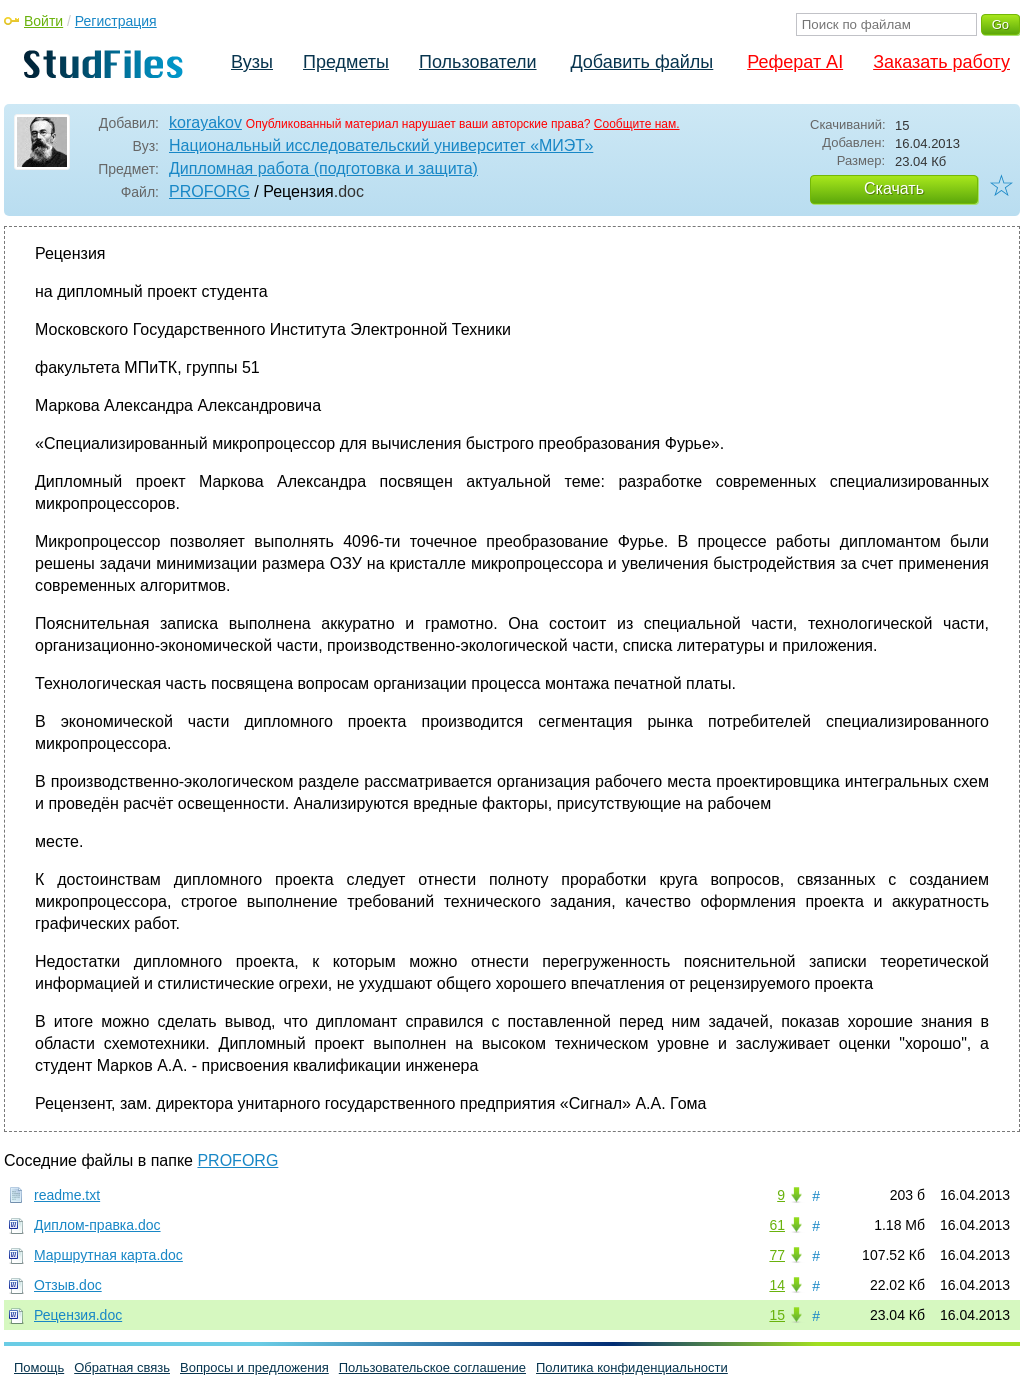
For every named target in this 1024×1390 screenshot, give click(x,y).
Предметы (346, 62)
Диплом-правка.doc (97, 1225)
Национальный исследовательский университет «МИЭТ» (381, 145)
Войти (43, 21)
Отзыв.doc (68, 1285)
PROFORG (209, 191)
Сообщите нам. (637, 124)
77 (777, 1255)
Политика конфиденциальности (632, 1367)
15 (777, 1315)
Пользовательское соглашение (432, 1367)
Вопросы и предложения (254, 1367)
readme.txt (67, 1195)
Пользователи (477, 62)
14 (777, 1285)
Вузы (252, 62)
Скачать (894, 188)
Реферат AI (795, 62)
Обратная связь (122, 1367)
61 (777, 1225)
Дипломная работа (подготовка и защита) (323, 168)
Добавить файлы (641, 62)
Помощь (39, 1367)
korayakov (205, 122)
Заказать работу (941, 62)
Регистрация (116, 21)
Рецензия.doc (78, 1315)
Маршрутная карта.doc (108, 1255)
